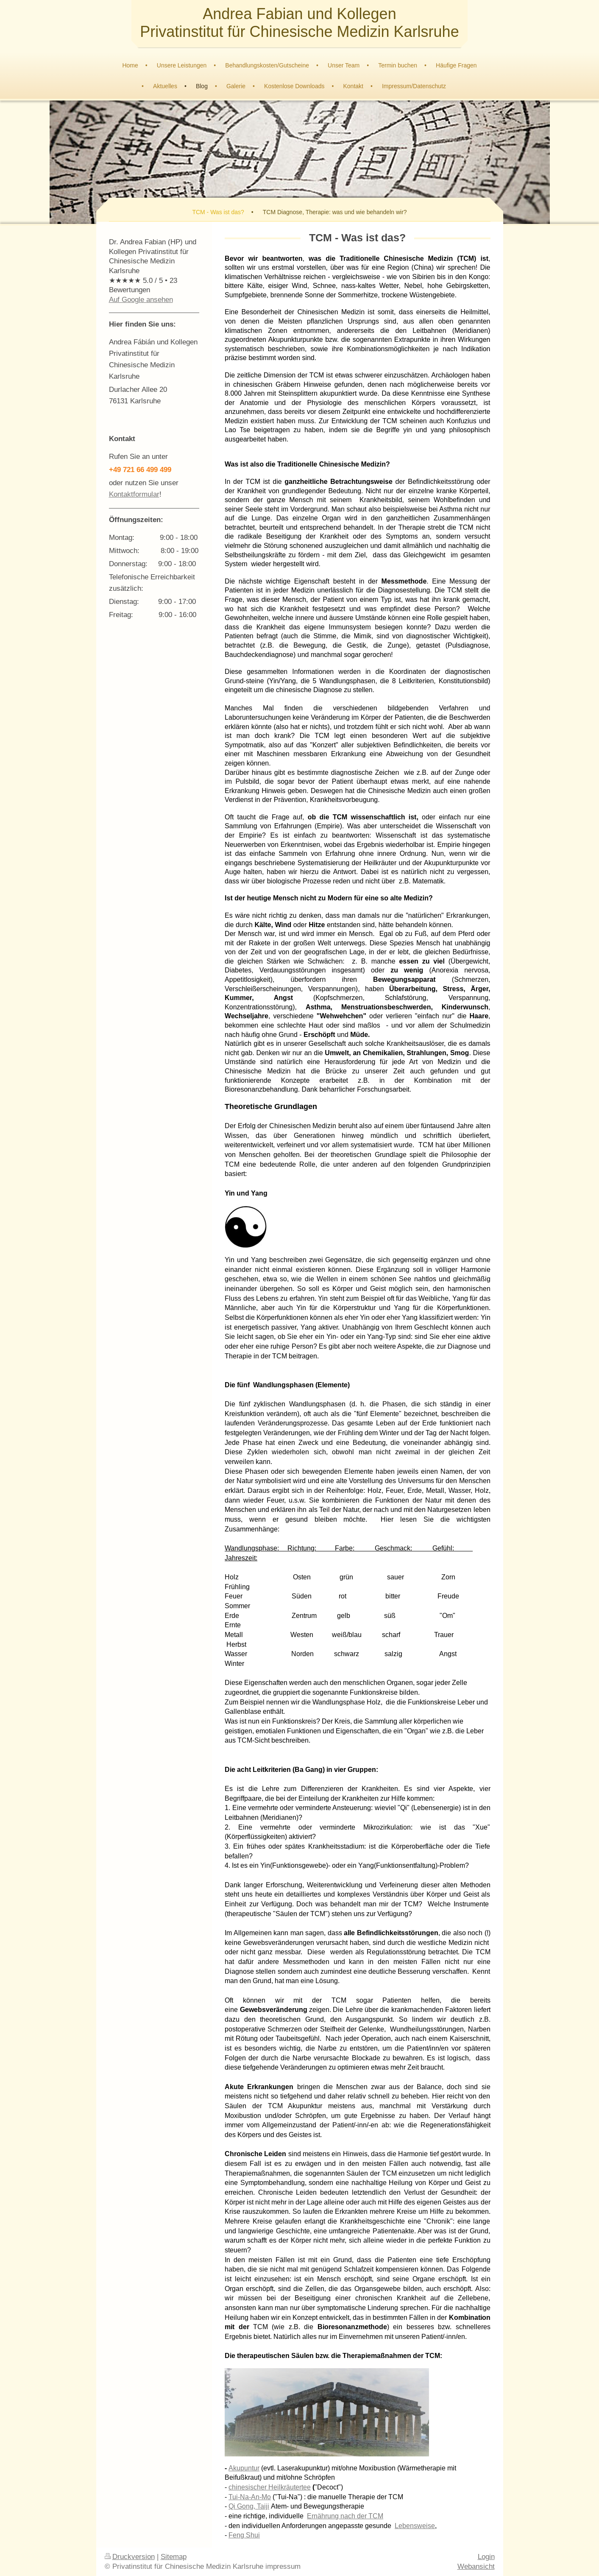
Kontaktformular (134, 494)
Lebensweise (415, 2525)
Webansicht (476, 2566)
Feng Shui (244, 2535)
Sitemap (174, 2557)
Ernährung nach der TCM (345, 2516)
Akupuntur (243, 2468)
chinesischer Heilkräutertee (269, 2487)
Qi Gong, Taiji (248, 2506)
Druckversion (130, 2557)
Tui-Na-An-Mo (249, 2497)
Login (486, 2557)
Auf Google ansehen (141, 300)
